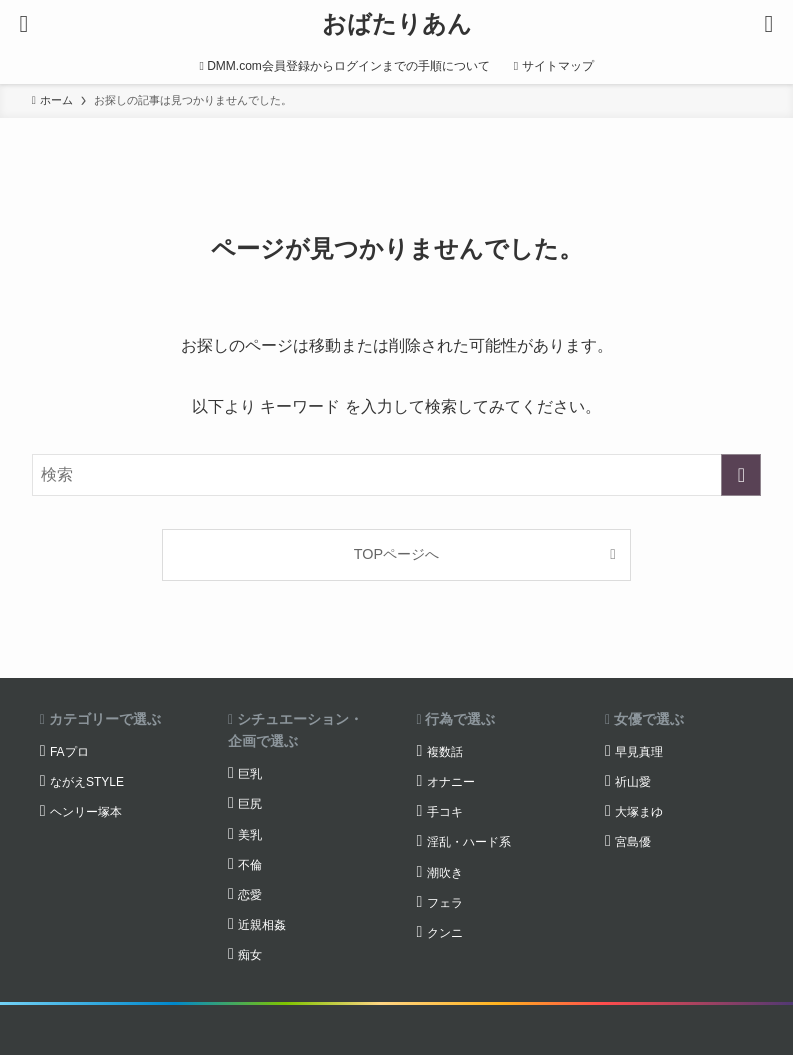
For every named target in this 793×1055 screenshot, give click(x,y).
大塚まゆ (639, 812)
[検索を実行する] (741, 475)
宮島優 (633, 842)
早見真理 (639, 752)
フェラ (445, 903)
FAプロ (69, 752)
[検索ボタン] (769, 24)
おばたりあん (397, 24)
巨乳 (250, 774)
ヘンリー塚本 (86, 812)
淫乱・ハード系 (469, 842)
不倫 (250, 865)
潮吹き (445, 873)
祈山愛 (633, 782)
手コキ (445, 812)
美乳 (250, 835)
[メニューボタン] (24, 24)
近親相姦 (262, 925)
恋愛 (250, 895)
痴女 (250, 955)
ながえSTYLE (87, 782)
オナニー (451, 782)
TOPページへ (396, 554)
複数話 (445, 752)
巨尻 (250, 804)
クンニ (445, 933)
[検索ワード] (397, 475)
